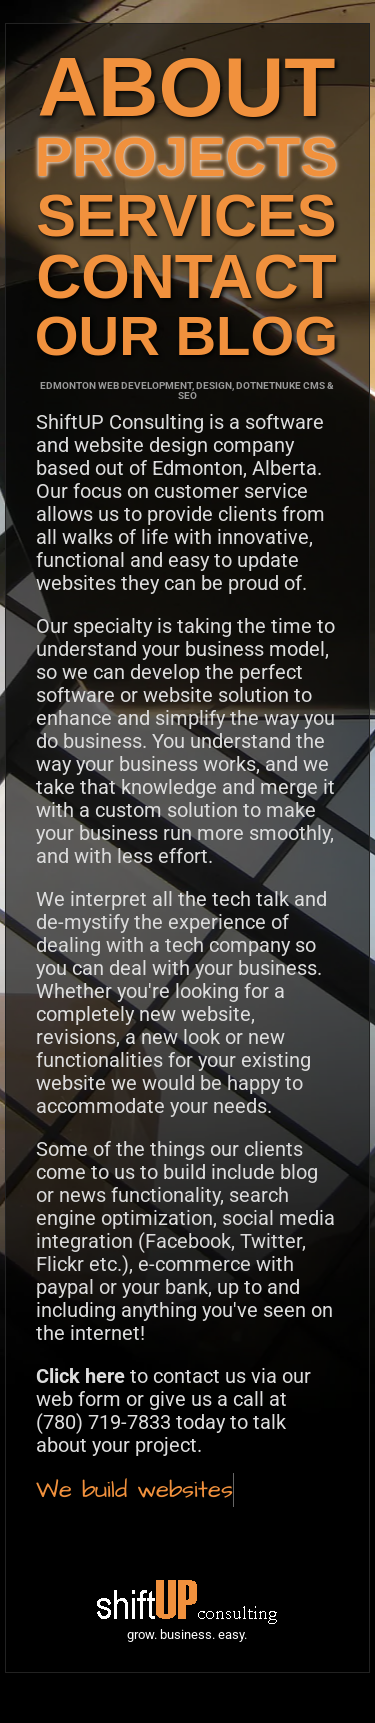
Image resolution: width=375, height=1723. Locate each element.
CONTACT (186, 276)
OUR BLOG (186, 335)
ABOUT (186, 87)
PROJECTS (186, 156)
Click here (80, 1376)
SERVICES (186, 215)
